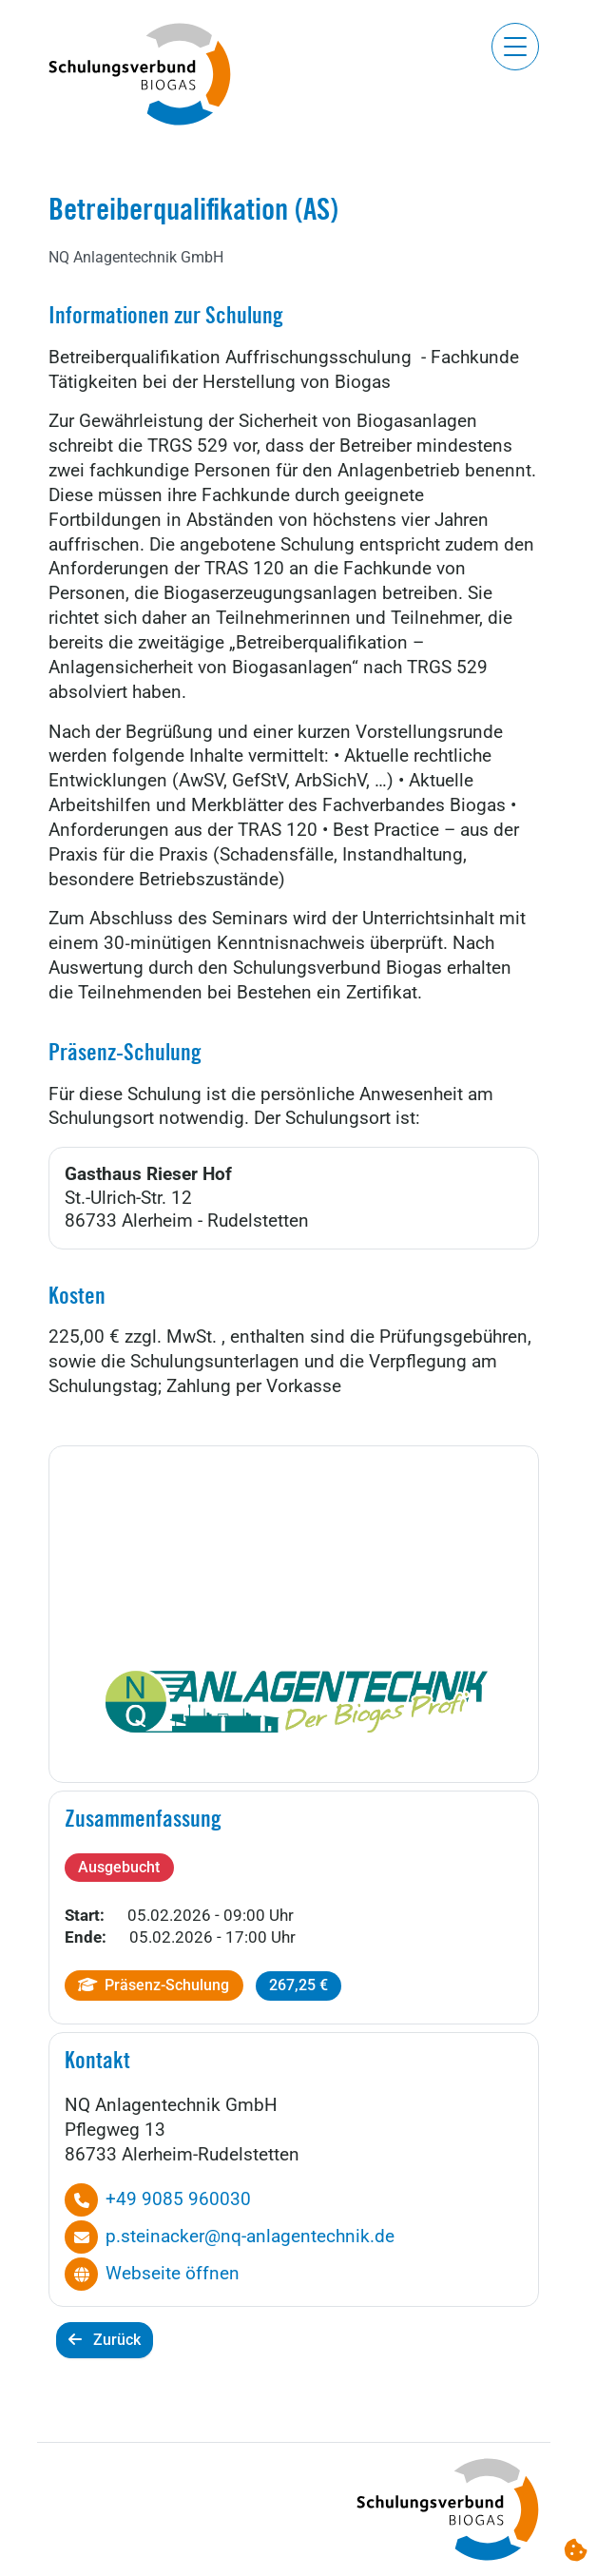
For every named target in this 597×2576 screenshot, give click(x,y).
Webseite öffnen (173, 2273)
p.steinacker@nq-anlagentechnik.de (250, 2236)
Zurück (104, 2340)
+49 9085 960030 (178, 2199)
